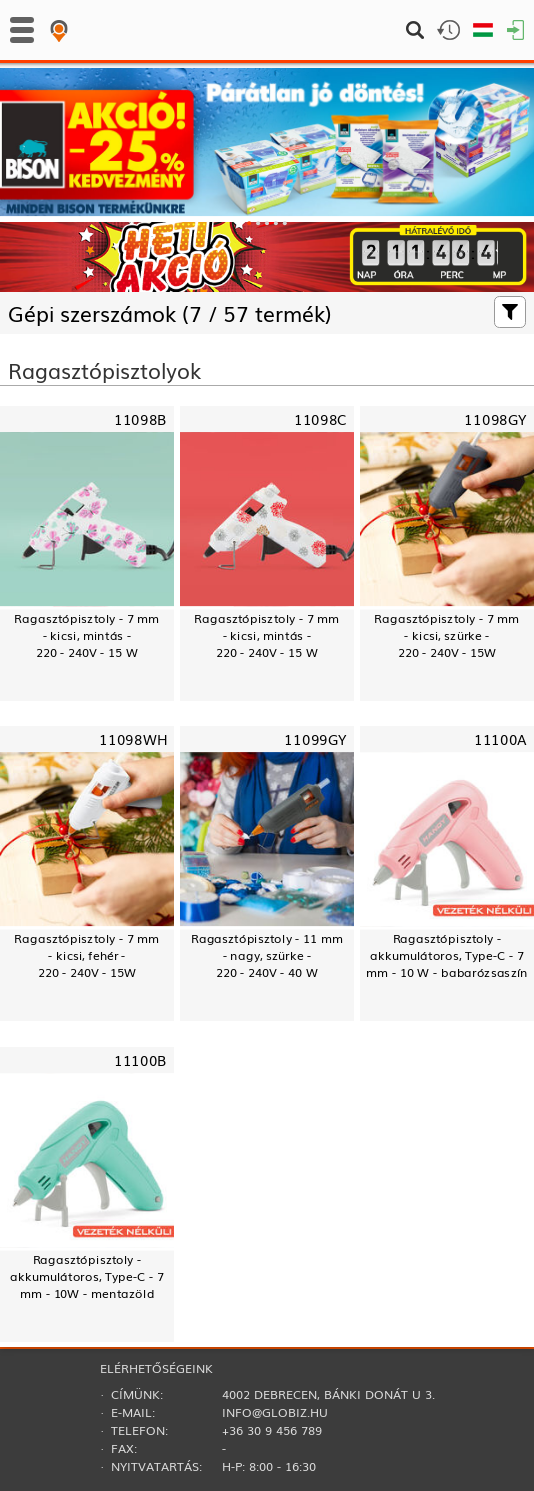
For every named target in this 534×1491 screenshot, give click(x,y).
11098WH (133, 739)
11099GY (315, 739)
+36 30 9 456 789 (272, 1430)
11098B (140, 419)
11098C (320, 419)
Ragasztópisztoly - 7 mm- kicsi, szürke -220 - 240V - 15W (446, 635)
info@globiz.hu (275, 1412)
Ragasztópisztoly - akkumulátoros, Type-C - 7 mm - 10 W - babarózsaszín (447, 955)
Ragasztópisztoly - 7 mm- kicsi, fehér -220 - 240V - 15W (86, 955)
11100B (140, 1059)
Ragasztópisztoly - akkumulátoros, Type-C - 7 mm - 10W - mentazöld (87, 1275)
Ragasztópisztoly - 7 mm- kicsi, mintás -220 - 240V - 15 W (86, 635)
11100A (500, 739)
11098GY (495, 419)
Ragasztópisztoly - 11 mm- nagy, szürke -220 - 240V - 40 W (267, 955)
